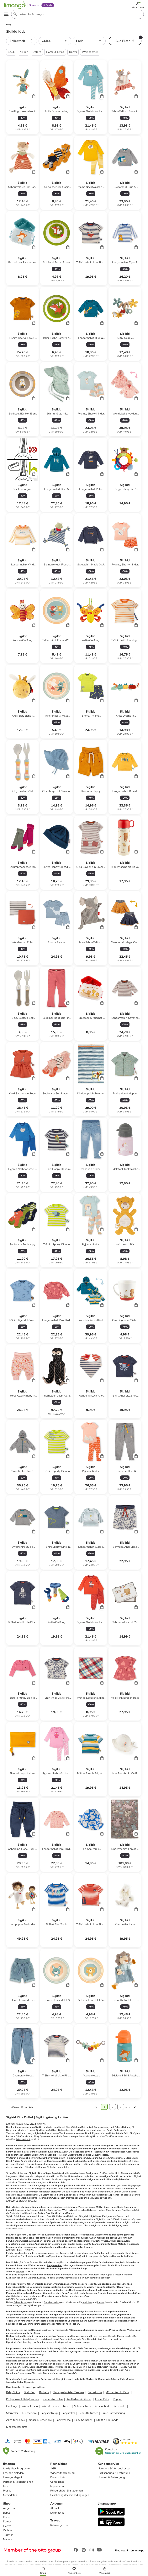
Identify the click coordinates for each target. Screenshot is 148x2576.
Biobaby (44, 2396)
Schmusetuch (82, 2164)
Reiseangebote (59, 2528)
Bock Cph (29, 2396)
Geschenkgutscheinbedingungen (69, 2498)
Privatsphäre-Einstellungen (66, 2494)
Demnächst (57, 2516)
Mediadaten (10, 2498)
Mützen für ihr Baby (117, 2396)
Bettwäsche (95, 2396)
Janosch (10, 2385)
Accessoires (132, 2155)
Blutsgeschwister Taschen (68, 2396)
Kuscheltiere (75, 2373)
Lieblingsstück (105, 2339)
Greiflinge (12, 2409)
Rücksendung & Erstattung (114, 2476)
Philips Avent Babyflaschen (22, 2402)
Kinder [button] (24, 55)
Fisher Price (102, 2402)
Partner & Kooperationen (18, 2485)
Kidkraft (124, 2382)
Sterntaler (12, 2416)
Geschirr (82, 2370)
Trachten (8, 2538)
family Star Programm (16, 2472)
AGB (53, 2472)
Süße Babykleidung (113, 2416)
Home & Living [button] (55, 55)
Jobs (5, 2489)
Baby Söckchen (83, 2423)
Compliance (57, 2485)
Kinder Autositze (53, 2402)
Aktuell (54, 2512)
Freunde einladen (13, 2476)
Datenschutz (57, 2481)
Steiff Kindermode (107, 2423)
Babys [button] (73, 55)
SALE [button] (11, 55)
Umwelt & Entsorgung (111, 2481)
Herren (7, 2529)
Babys (6, 2516)
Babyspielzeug (21, 2305)
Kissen (16, 2370)
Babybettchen (54, 2268)
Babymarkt (119, 2409)
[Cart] (33, 99)
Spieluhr (122, 2241)
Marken (7, 2543)
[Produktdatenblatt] (22, 101)
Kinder (120, 2339)
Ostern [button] (37, 55)
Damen (7, 2525)
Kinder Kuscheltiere (40, 2423)
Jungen (100, 2305)
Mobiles (20, 2253)
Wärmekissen (30, 2409)
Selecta (114, 2382)
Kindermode (12, 2321)
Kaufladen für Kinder (78, 2402)
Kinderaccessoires (16, 2430)
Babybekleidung (52, 2305)
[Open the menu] (9, 17)
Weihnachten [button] (90, 55)
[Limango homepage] (18, 6)
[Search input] (77, 17)
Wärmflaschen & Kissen (56, 2409)
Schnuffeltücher (88, 2416)
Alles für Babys (15, 2423)
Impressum (57, 2489)
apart (120, 2238)
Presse (7, 2494)
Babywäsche (63, 2423)
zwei (56, 2342)
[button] (21, 45)
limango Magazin (13, 2481)
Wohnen (8, 2534)
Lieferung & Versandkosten (114, 2472)
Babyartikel (87, 2130)
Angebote (9, 2512)
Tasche (24, 2370)
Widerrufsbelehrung (62, 2476)
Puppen (20, 2275)
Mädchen (87, 2305)
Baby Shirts (13, 2396)
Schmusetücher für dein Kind (91, 2409)
